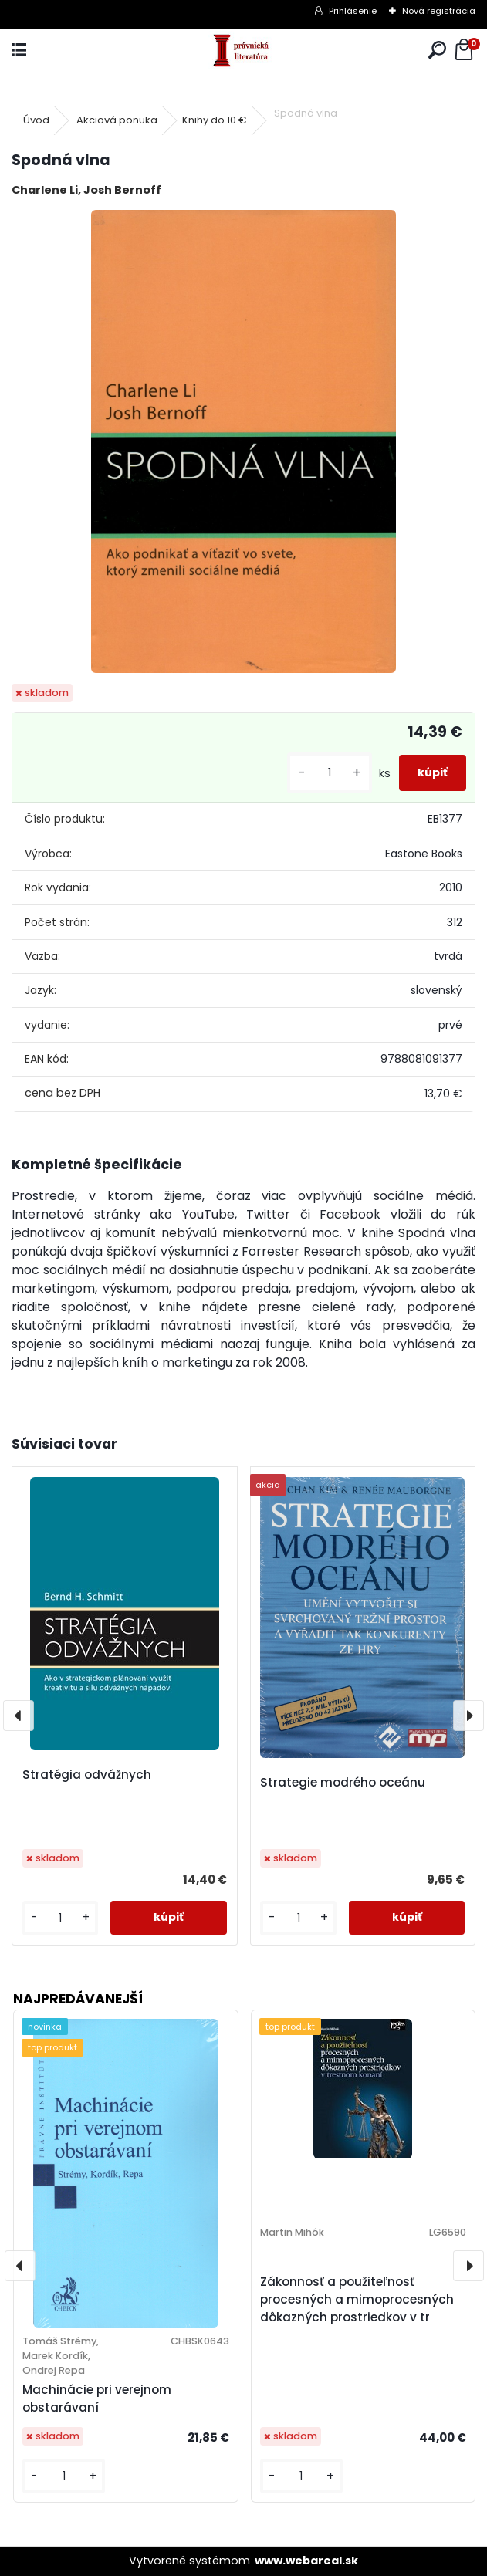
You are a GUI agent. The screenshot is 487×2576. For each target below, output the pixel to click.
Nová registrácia (438, 11)
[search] (437, 50)
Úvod (36, 120)
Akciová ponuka (116, 120)
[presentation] (18, 1715)
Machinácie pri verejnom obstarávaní (96, 2398)
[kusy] (329, 772)
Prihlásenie (353, 11)
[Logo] (243, 50)
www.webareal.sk (306, 2560)
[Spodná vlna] (243, 441)
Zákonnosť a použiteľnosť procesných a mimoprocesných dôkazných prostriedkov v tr (357, 2299)
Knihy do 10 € (214, 120)
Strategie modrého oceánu (342, 1782)
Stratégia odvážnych (86, 1774)
